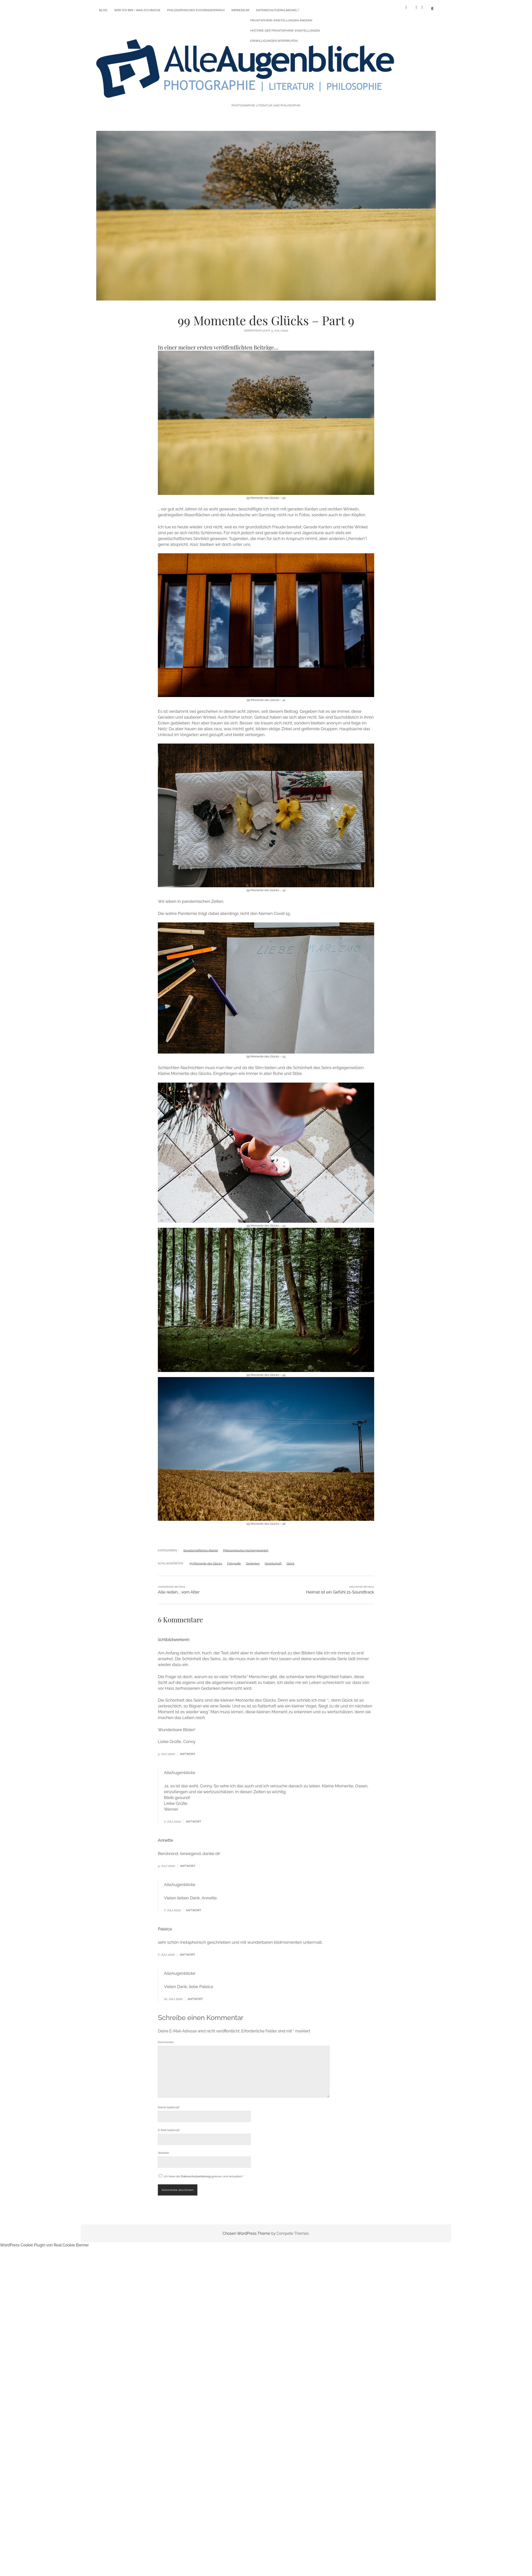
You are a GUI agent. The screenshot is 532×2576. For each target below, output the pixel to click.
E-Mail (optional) (168, 2125)
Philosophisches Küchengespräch (196, 10)
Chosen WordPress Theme (246, 2229)
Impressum (240, 10)
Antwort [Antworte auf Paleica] (187, 1950)
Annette (165, 1835)
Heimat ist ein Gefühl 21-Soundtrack (340, 1587)
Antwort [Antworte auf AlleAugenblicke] (193, 1817)
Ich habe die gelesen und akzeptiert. (201, 2172)
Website (163, 2148)
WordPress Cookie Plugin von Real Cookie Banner (44, 2240)
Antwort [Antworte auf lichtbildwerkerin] (187, 1749)
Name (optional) (168, 2103)
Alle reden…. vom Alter (179, 1587)
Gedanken (253, 1559)
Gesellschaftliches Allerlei (200, 1546)
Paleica (165, 1924)
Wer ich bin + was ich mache (137, 10)
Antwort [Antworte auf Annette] (187, 1861)
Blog (103, 10)
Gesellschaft (273, 1559)
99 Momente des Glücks (205, 1559)
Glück (290, 1559)
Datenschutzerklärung (276, 10)
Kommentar (166, 2037)
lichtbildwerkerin (173, 1635)
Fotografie (234, 1559)
